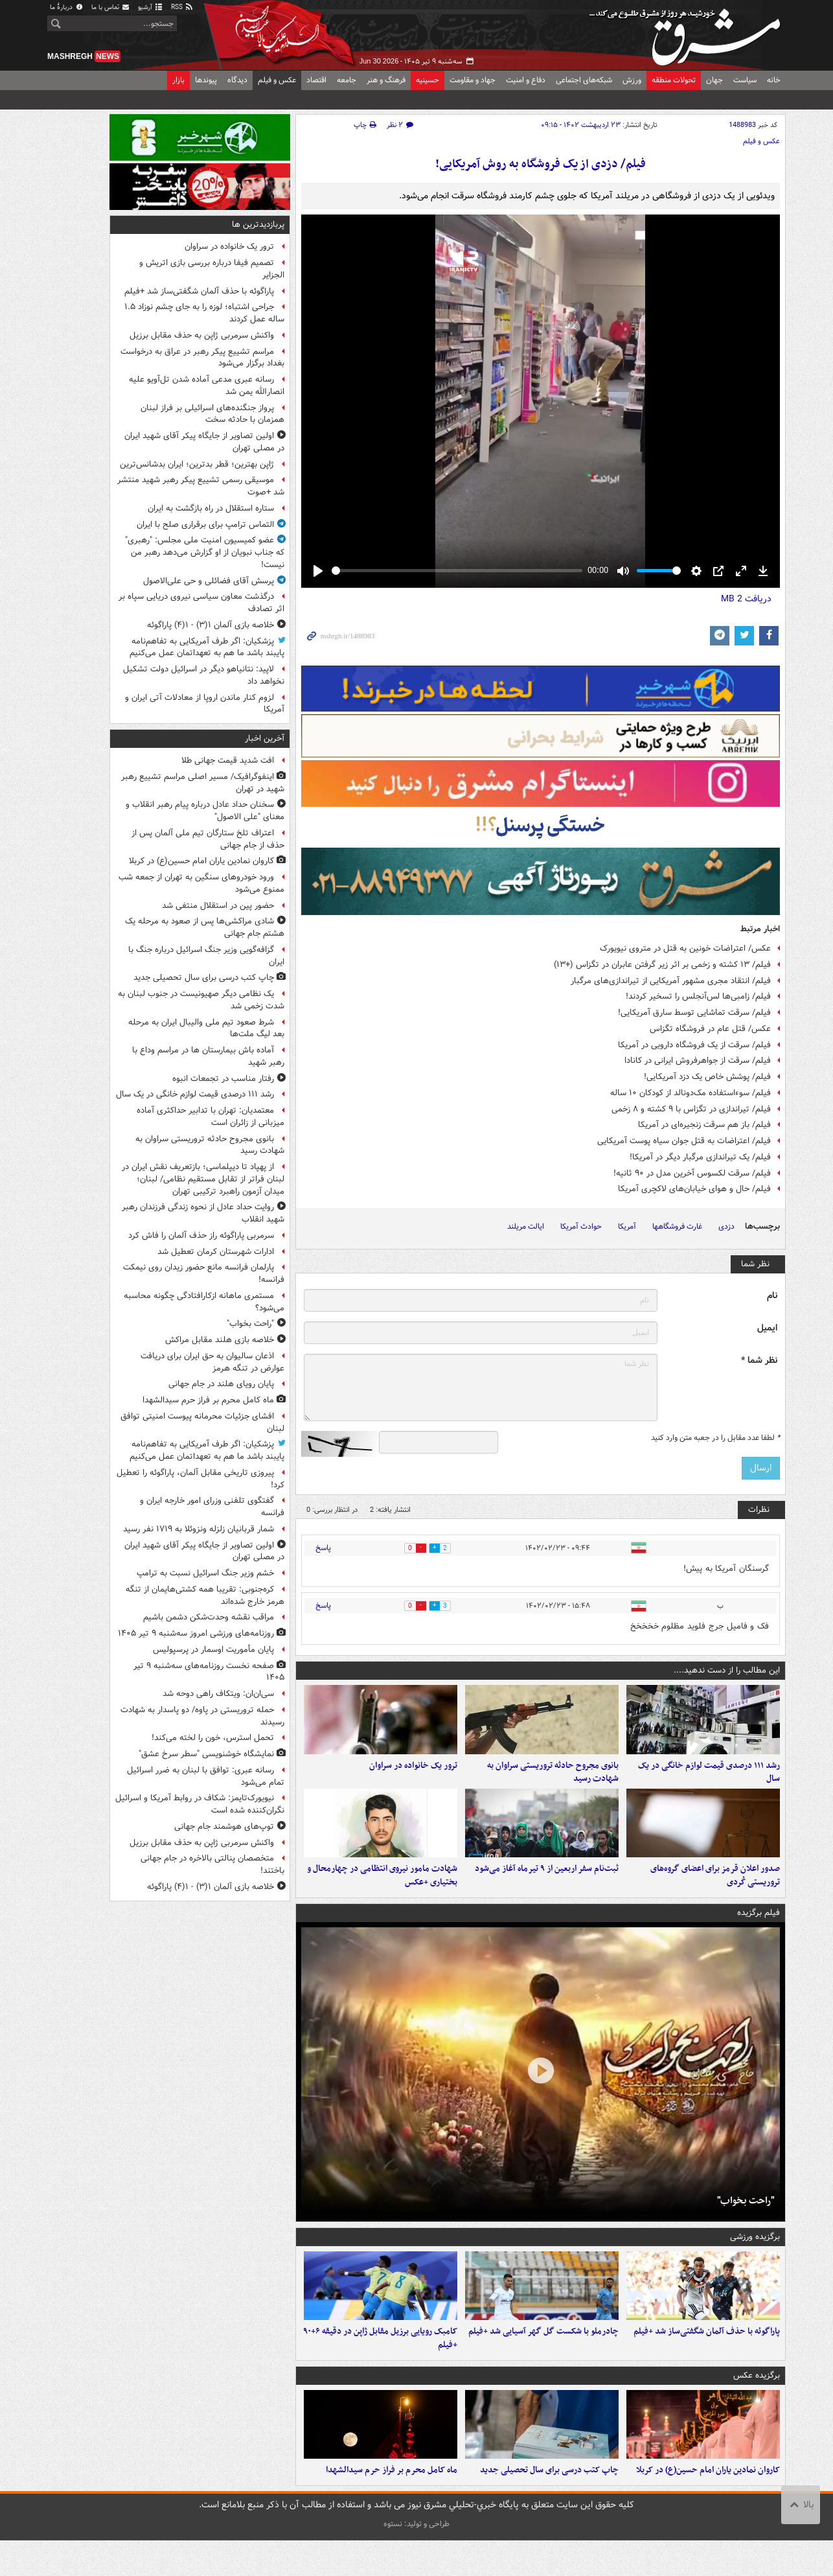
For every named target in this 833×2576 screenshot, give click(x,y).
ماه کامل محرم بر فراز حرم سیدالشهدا (391, 2505)
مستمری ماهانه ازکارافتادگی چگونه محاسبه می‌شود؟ (204, 1302)
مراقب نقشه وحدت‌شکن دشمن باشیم (208, 1617)
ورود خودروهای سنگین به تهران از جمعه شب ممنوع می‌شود (201, 883)
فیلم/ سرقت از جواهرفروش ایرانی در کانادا (697, 1060)
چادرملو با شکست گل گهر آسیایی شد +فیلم (543, 2358)
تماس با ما (110, 7)
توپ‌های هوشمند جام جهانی (224, 1826)
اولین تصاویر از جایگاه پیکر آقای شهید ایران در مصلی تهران (204, 442)
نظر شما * (759, 1360)
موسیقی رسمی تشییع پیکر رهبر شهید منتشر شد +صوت (200, 486)
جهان (714, 80)
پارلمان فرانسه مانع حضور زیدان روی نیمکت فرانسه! (203, 1273)
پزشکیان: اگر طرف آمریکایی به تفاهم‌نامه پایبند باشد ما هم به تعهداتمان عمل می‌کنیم (207, 647)
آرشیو (150, 7)
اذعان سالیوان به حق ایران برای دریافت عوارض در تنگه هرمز (212, 1362)
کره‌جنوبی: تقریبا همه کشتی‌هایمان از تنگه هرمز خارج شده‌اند (205, 1595)
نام (772, 1296)
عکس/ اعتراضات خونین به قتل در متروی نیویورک (685, 948)
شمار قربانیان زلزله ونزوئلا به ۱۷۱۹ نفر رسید (198, 1529)
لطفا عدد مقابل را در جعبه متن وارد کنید (715, 1438)
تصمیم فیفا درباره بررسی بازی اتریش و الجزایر (211, 269)
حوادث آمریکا (581, 1226)
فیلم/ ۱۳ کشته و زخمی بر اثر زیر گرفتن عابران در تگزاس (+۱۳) (662, 964)
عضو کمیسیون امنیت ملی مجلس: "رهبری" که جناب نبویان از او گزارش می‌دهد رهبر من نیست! (204, 552)
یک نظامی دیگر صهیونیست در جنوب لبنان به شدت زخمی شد (201, 1000)
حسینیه (427, 80)
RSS (182, 7)
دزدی (726, 1226)
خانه (774, 80)
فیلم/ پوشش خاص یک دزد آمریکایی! (707, 1077)
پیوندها (206, 80)
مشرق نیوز (688, 32)
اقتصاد (316, 80)
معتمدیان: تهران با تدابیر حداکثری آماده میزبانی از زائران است (210, 1116)
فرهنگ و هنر (386, 80)
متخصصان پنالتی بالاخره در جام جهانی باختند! (212, 1864)
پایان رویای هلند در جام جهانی (221, 1384)
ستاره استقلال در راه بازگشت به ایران (211, 508)
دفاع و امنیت (525, 80)
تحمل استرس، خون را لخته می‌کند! (213, 1738)
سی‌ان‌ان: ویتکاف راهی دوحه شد (218, 1694)
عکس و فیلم (277, 80)
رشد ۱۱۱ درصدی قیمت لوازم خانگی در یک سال (709, 1781)
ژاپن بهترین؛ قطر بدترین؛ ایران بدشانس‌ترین (197, 464)
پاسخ (323, 1548)
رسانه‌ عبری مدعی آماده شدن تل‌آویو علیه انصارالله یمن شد (206, 385)
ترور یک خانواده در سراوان (413, 1774)
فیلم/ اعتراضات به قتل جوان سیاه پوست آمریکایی (684, 1141)
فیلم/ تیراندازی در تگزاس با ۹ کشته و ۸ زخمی (691, 1109)
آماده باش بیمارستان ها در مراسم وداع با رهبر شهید (208, 1056)
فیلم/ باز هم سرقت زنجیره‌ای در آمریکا (704, 1125)
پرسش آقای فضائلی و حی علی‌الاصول (208, 581)
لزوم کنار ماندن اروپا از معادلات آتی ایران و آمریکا (204, 703)
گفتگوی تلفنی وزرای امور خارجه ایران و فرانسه (212, 1506)
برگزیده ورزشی (755, 2255)
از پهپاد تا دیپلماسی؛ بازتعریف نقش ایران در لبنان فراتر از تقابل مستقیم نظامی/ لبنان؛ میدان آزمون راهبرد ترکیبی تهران (203, 1179)
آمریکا (627, 1226)
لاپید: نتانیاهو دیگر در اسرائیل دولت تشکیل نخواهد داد (203, 675)
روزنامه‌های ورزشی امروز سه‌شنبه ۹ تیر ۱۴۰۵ (196, 1633)
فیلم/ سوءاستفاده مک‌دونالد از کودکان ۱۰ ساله (690, 1093)
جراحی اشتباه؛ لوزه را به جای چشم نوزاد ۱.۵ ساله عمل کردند (204, 313)
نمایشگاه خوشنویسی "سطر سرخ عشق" (206, 1754)
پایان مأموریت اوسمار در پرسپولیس (213, 1649)
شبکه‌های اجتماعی (584, 80)
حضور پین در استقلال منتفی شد (218, 905)
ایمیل (767, 1328)
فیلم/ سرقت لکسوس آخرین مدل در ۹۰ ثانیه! (692, 1173)
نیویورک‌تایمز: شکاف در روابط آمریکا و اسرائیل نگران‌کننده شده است (199, 1804)
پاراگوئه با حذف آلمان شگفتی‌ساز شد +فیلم (706, 2358)
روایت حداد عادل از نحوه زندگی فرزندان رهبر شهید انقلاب (203, 1213)
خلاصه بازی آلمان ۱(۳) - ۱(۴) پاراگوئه (210, 625)
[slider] (457, 570)
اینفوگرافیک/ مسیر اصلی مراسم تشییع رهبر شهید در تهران (202, 783)
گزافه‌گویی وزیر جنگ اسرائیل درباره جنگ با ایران (206, 956)
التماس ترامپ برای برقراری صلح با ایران (205, 524)
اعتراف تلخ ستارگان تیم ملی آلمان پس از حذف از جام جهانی (207, 839)
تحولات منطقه (674, 80)
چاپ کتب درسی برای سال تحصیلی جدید (549, 2505)
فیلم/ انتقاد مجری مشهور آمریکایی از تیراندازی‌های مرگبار (671, 981)
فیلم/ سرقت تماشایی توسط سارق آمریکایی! (694, 1012)
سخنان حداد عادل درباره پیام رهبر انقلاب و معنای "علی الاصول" (205, 810)
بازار (178, 80)
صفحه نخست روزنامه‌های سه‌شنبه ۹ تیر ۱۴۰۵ (208, 1672)
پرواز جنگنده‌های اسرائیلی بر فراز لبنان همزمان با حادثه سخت (212, 414)
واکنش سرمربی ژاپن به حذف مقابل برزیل (202, 335)
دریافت (746, 599)
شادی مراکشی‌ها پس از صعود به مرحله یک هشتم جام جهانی (204, 927)
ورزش (631, 80)
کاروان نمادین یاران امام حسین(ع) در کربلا (708, 2505)
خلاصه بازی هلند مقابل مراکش (219, 1340)
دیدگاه (237, 80)
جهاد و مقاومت (473, 80)
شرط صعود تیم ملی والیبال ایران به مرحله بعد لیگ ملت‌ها (206, 1028)
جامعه (346, 80)
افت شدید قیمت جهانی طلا (227, 760)
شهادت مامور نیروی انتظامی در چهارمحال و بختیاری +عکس (382, 1893)
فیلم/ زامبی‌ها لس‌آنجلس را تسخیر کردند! (698, 996)
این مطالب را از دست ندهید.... (727, 1670)
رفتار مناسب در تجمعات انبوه (223, 1079)
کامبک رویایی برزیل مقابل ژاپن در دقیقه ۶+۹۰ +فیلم (380, 2365)
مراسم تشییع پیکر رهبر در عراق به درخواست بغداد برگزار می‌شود (202, 357)
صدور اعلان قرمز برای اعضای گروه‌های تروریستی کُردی (715, 1893)
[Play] (318, 571)
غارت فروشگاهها (677, 1226)
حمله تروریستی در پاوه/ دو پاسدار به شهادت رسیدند (202, 1716)
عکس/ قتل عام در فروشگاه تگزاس (710, 1029)
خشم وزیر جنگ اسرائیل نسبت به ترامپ (205, 1573)
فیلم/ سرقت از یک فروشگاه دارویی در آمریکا (694, 1045)
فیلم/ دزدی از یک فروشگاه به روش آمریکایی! (540, 164)
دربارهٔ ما (67, 7)
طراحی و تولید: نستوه (416, 2559)
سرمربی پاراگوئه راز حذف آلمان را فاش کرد (201, 1235)
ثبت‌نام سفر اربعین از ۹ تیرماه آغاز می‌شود (547, 1886)
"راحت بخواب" (746, 2218)
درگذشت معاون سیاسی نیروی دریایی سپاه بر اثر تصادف (201, 602)
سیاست (745, 80)
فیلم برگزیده (758, 1931)
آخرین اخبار (264, 738)
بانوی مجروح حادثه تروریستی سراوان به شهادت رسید (553, 1781)
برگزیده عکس (756, 2402)
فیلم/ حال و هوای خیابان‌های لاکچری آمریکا (694, 1189)
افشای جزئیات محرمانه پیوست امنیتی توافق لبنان (202, 1422)
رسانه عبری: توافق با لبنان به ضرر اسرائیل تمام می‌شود (205, 1776)
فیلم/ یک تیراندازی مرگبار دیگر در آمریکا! (700, 1157)
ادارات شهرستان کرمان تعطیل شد (215, 1252)
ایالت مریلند (525, 1226)
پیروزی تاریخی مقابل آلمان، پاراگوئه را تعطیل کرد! (200, 1479)
